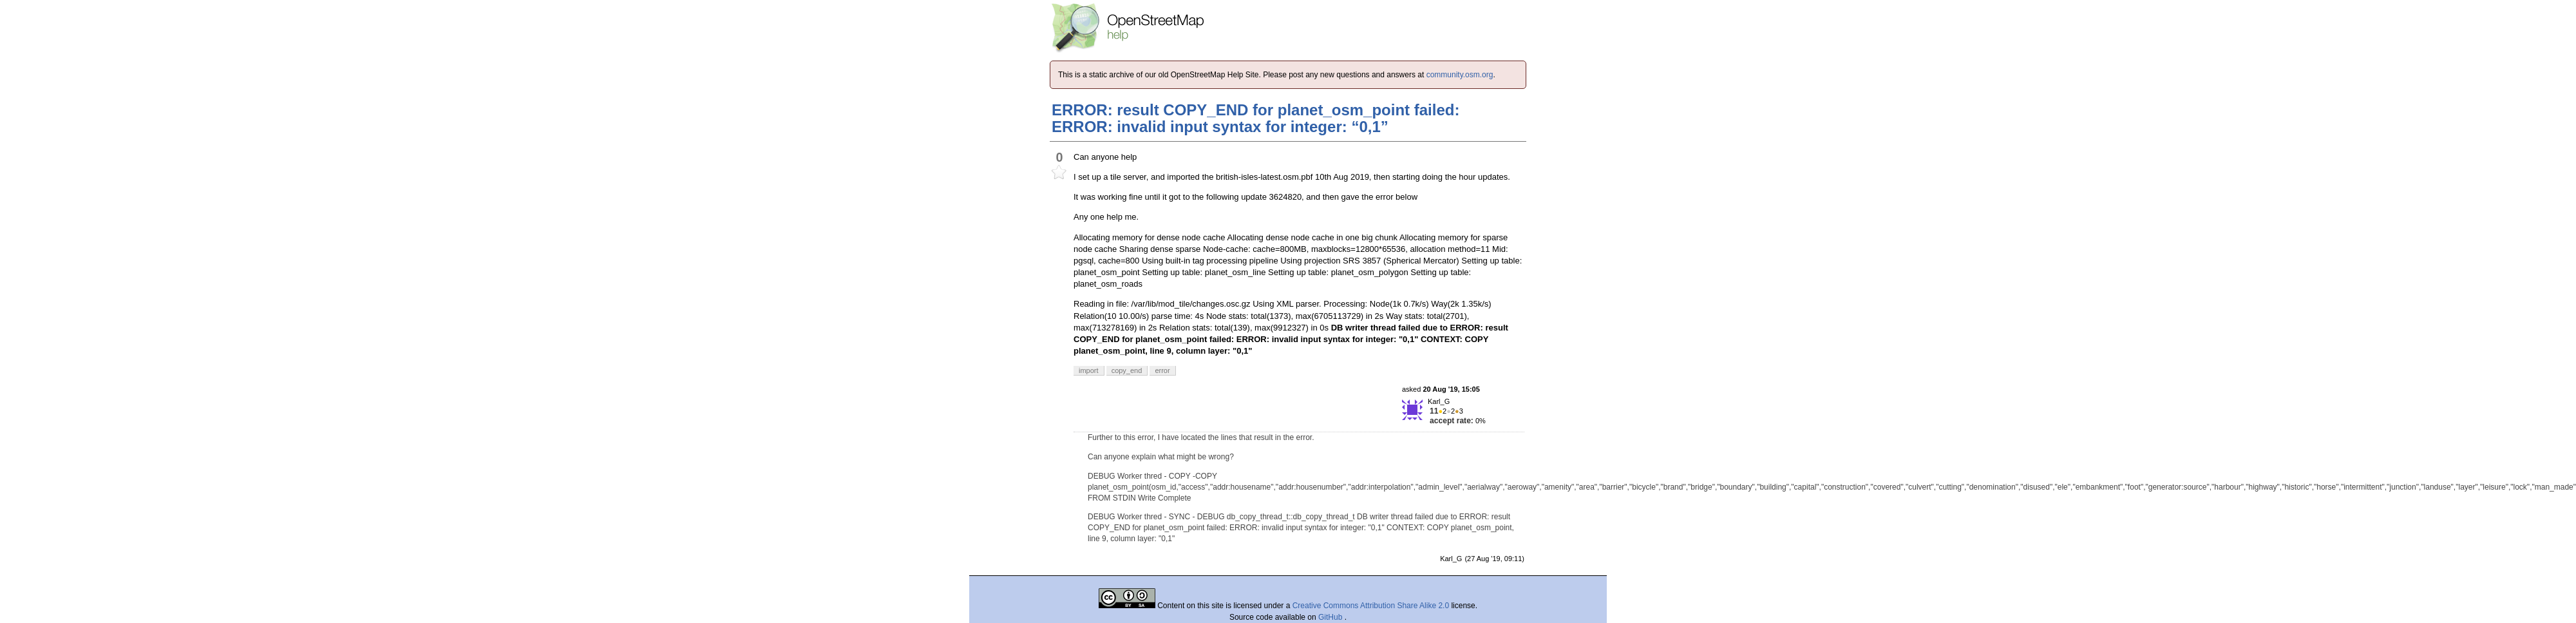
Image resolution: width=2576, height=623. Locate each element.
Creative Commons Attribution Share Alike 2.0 (1371, 605)
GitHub (1331, 617)
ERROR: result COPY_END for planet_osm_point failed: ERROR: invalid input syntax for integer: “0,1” (1255, 118)
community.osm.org (1459, 74)
